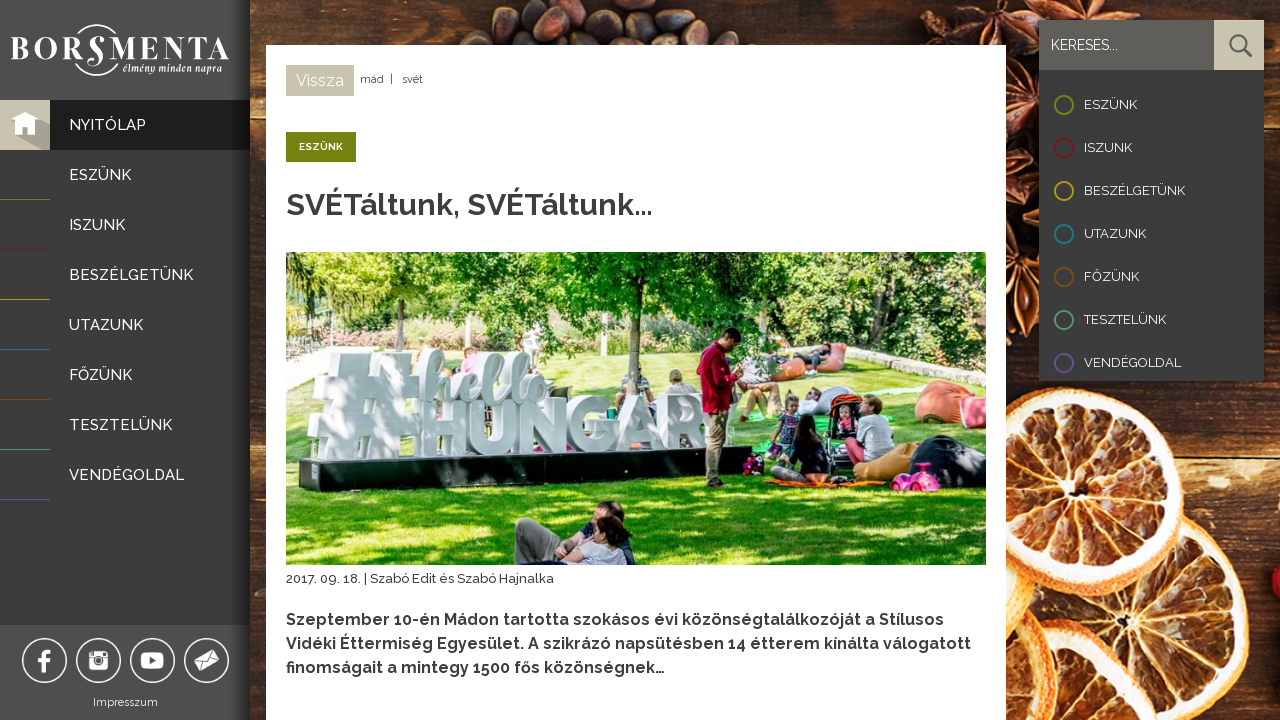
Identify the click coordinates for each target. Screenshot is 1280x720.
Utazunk (1115, 233)
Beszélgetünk (1134, 190)
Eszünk (1110, 104)
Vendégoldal (1132, 362)
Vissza (320, 80)
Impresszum (125, 702)
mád (372, 79)
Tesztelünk (1125, 319)
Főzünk (1111, 276)
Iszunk (1108, 147)
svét (412, 79)
